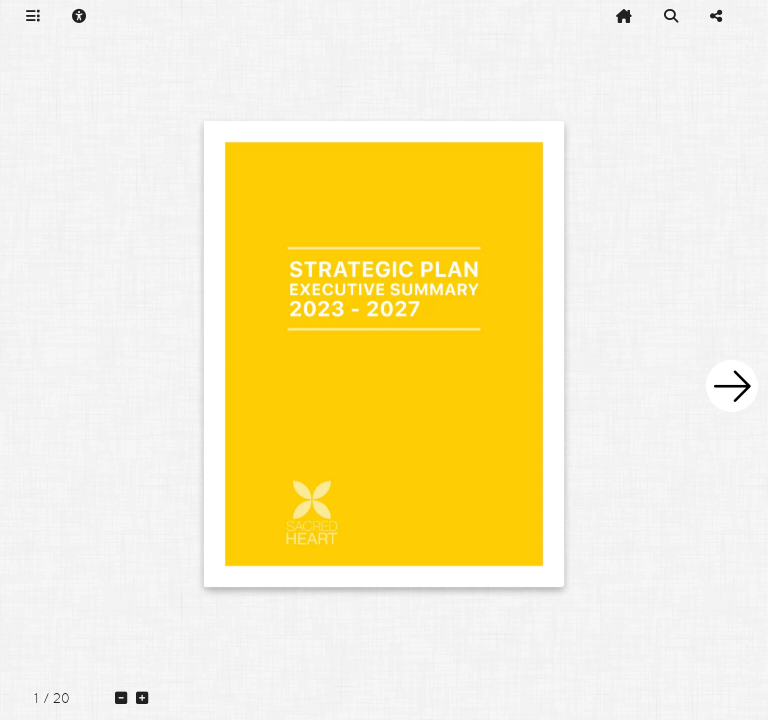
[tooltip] (33, 16)
